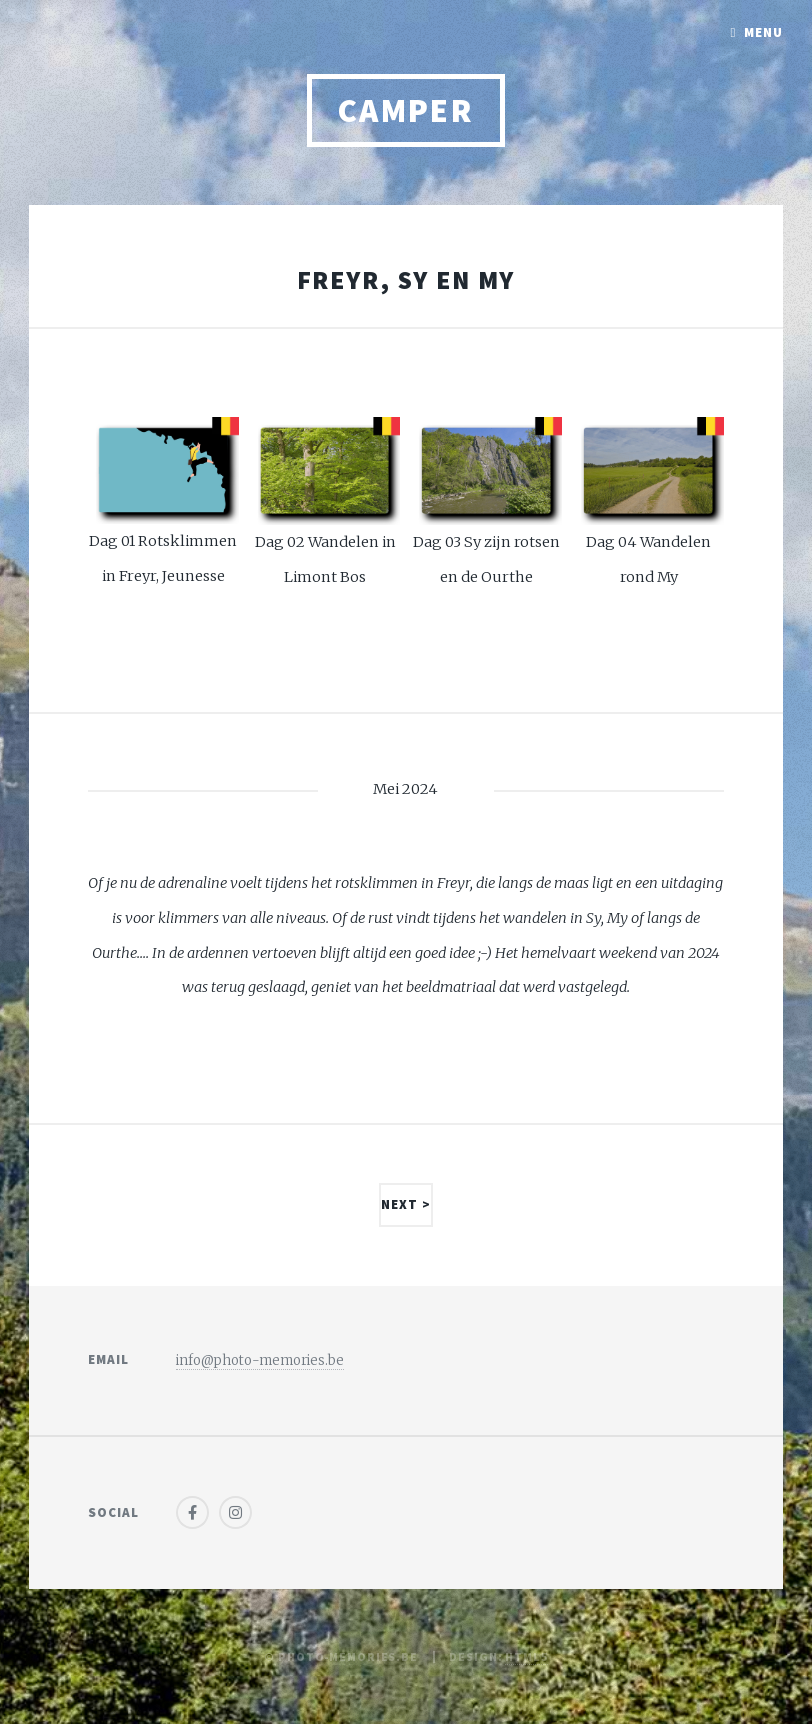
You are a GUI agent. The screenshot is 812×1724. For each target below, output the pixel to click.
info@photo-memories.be (260, 1360)
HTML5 (526, 1656)
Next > (406, 1204)
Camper (406, 110)
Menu (763, 32)
